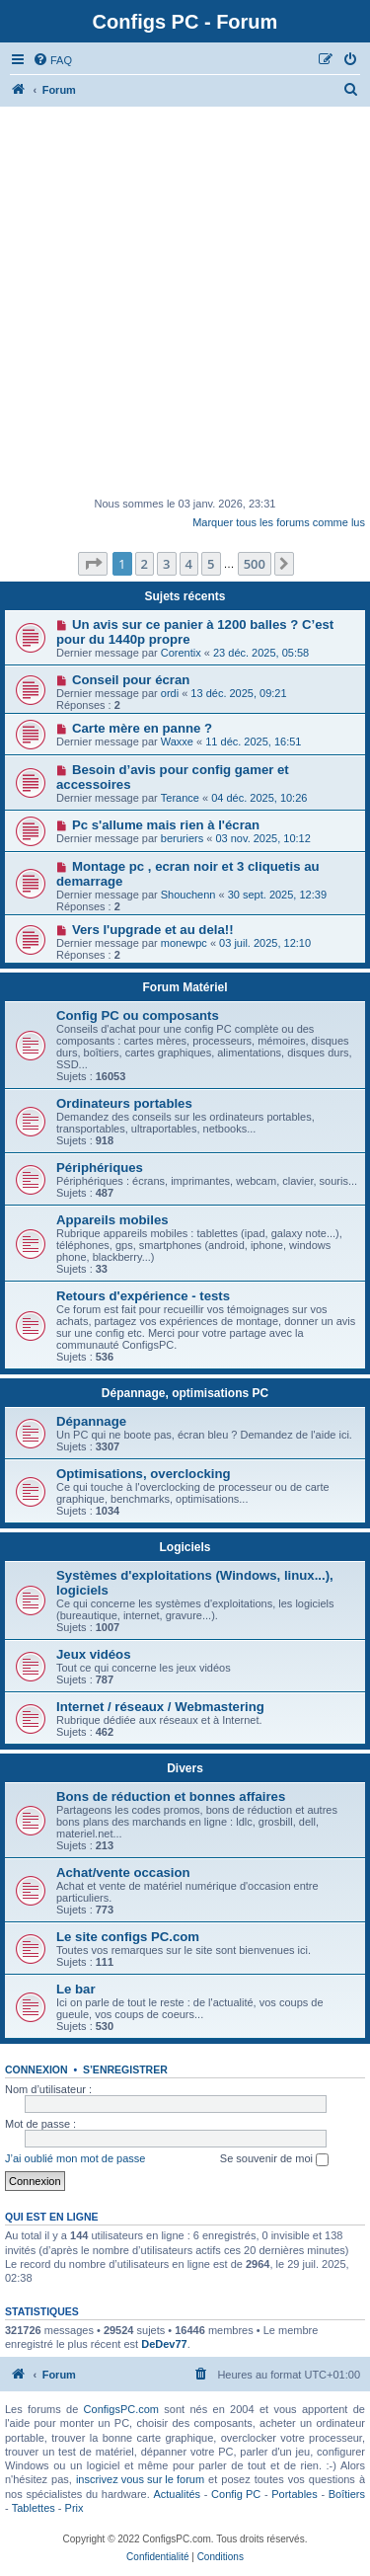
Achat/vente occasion (123, 1872)
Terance (180, 798)
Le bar (76, 1989)
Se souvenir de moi (274, 2159)
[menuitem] (52, 60)
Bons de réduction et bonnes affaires (170, 1796)
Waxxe (177, 741)
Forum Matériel (184, 987)
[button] (93, 564)
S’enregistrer (125, 2069)
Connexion (36, 2069)
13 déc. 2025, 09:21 (238, 693)
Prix (74, 2508)
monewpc (184, 943)
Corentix (181, 653)
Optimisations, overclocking (143, 1473)
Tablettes (33, 2508)
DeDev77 (163, 2344)
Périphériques (99, 1167)
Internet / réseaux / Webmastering (160, 1706)
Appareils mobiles (112, 1219)
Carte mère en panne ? (142, 728)
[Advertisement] (185, 302)
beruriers (182, 838)
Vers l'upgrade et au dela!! (153, 929)
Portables (294, 2494)
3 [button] (166, 564)
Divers (185, 1768)
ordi (170, 693)
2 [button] (144, 564)
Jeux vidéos (93, 1654)
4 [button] (188, 564)
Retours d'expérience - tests (143, 1295)
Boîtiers (347, 2494)
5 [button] (210, 564)
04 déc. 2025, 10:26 (259, 798)
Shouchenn (188, 894)
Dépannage (91, 1421)
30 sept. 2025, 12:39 (277, 894)
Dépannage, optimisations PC (185, 1393)
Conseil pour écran (130, 679)
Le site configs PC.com (127, 1936)
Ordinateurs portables (124, 1103)
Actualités (176, 2494)
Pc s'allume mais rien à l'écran (165, 825)
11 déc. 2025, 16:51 (253, 741)
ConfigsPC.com (121, 2409)
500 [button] (254, 564)
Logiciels (184, 1547)
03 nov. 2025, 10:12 (262, 838)
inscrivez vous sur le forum (140, 2479)
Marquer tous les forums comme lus (278, 522)
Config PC (235, 2494)
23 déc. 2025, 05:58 (261, 653)
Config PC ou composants (137, 1015)
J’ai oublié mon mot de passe (75, 2158)
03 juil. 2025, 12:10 (265, 943)
